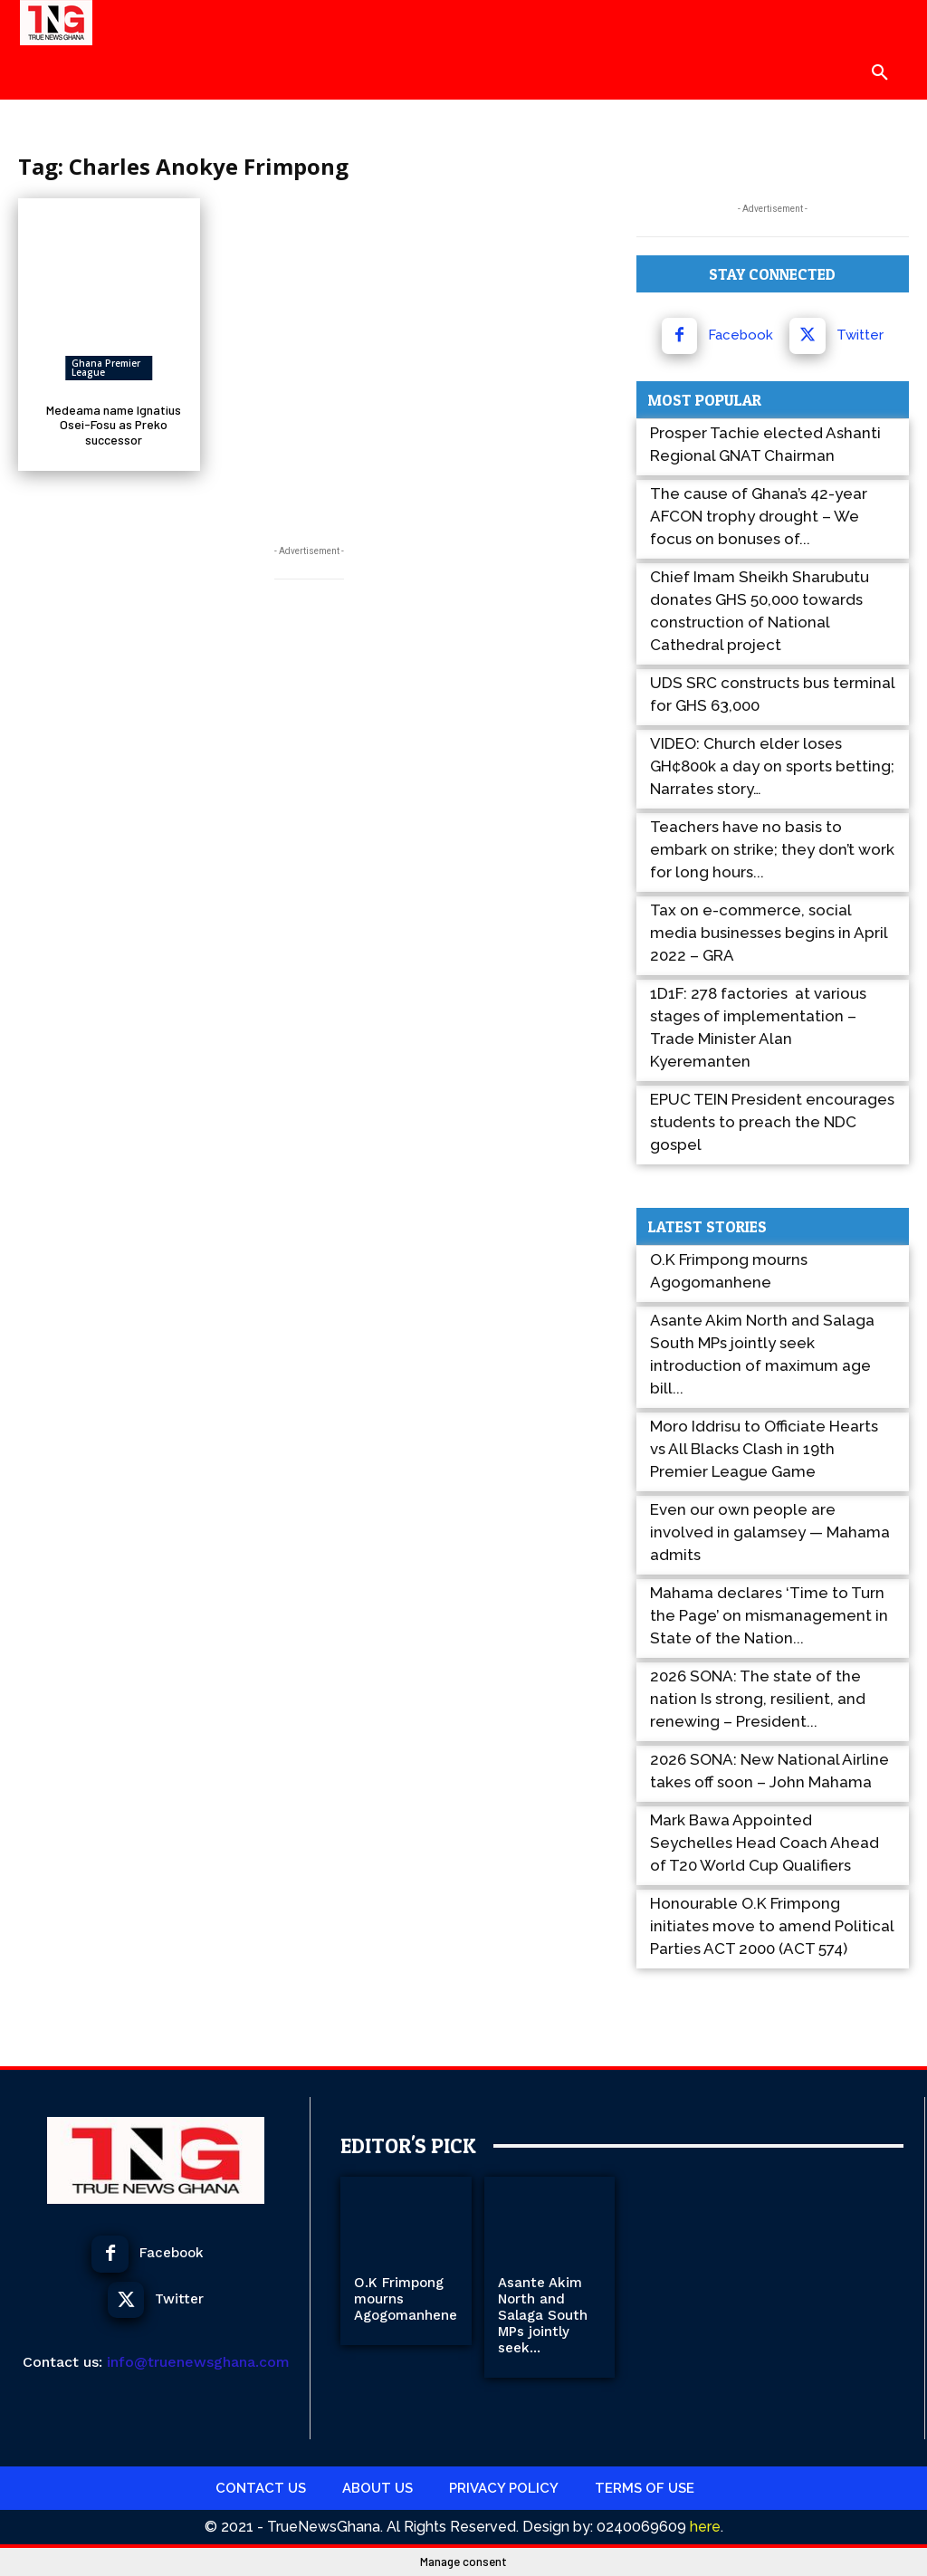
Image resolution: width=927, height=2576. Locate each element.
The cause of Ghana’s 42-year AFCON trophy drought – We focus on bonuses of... (758, 516)
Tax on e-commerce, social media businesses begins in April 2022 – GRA (768, 932)
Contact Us (260, 2488)
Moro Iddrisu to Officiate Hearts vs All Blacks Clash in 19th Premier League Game (764, 1448)
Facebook (740, 335)
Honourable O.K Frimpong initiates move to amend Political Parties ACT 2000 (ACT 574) (772, 1926)
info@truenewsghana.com (198, 2361)
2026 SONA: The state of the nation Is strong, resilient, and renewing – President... (757, 1698)
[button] (880, 72)
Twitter (860, 335)
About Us (377, 2488)
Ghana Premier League (106, 367)
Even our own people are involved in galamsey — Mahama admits (770, 1532)
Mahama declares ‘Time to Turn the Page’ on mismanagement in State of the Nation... (769, 1615)
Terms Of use (644, 2488)
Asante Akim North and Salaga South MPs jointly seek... (543, 2315)
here (703, 2526)
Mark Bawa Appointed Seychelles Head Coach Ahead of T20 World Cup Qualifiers (764, 1842)
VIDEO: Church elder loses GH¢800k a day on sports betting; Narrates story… (772, 766)
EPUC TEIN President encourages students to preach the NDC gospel (772, 1122)
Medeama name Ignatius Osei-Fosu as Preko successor (113, 425)
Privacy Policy (504, 2488)
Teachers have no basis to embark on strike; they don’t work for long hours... (772, 849)
